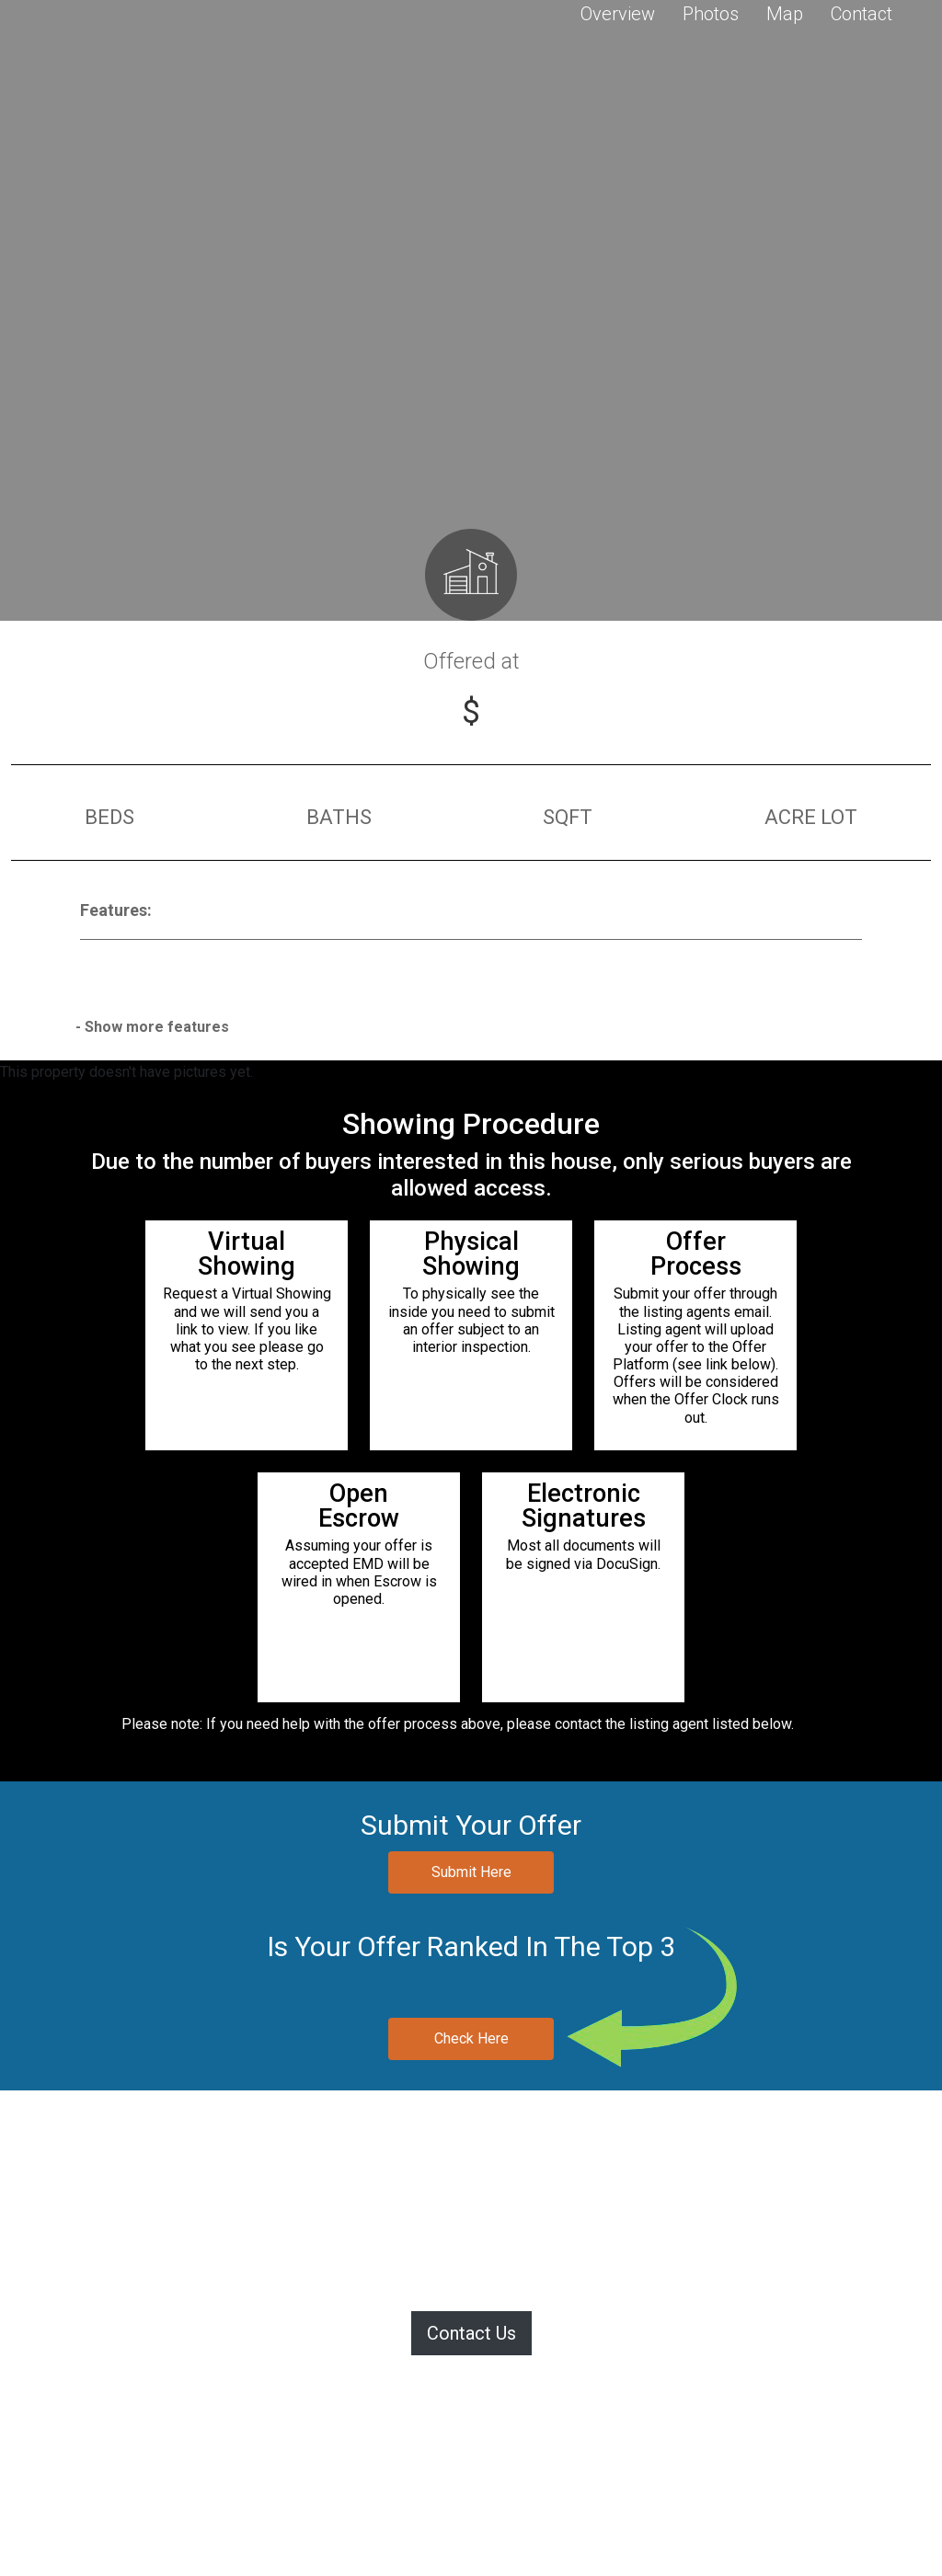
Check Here (471, 2038)
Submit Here (471, 1872)
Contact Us (471, 2333)
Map (784, 14)
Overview (617, 14)
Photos (711, 14)
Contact (861, 14)
